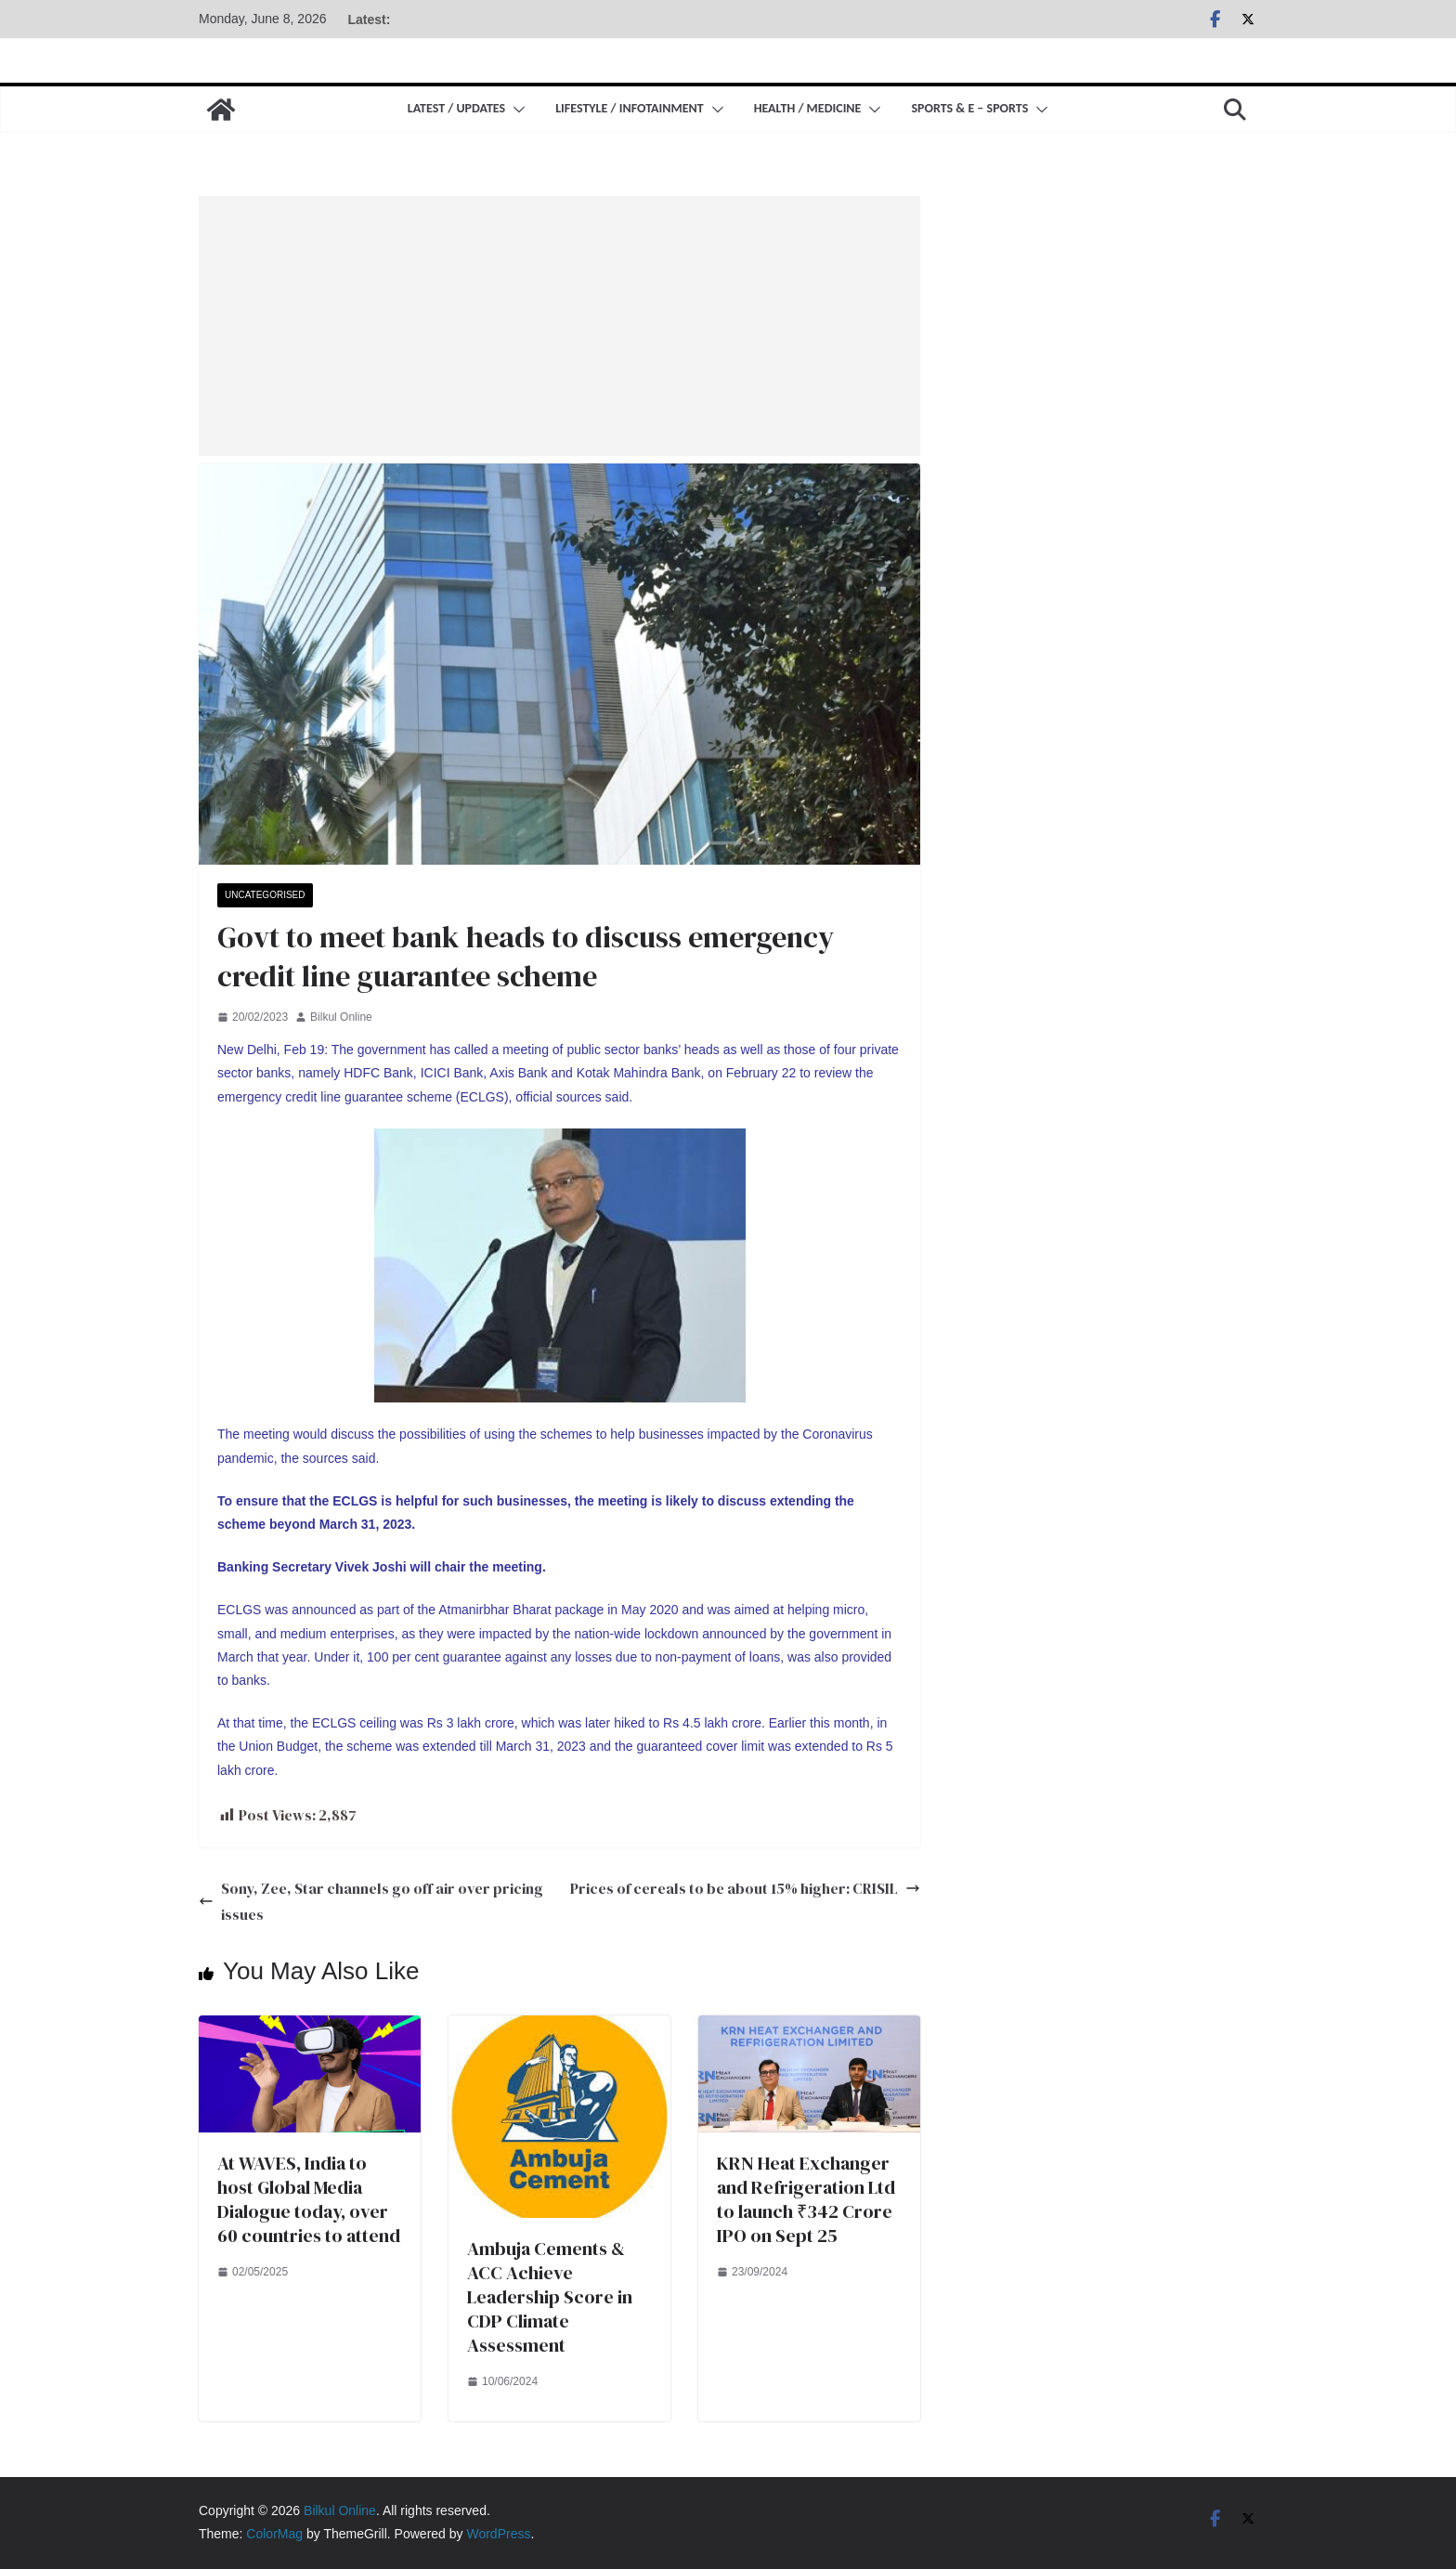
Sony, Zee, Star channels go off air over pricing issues (371, 1901)
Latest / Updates (456, 108)
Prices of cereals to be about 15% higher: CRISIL (745, 1888)
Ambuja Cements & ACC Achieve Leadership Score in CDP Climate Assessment (549, 2297)
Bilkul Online (341, 1017)
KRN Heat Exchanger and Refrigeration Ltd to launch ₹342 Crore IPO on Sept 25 (806, 2199)
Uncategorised (265, 895)
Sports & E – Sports (969, 108)
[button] (515, 110)
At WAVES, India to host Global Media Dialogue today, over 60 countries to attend (308, 2199)
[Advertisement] (559, 326)
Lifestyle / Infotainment (629, 108)
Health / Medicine (808, 108)
